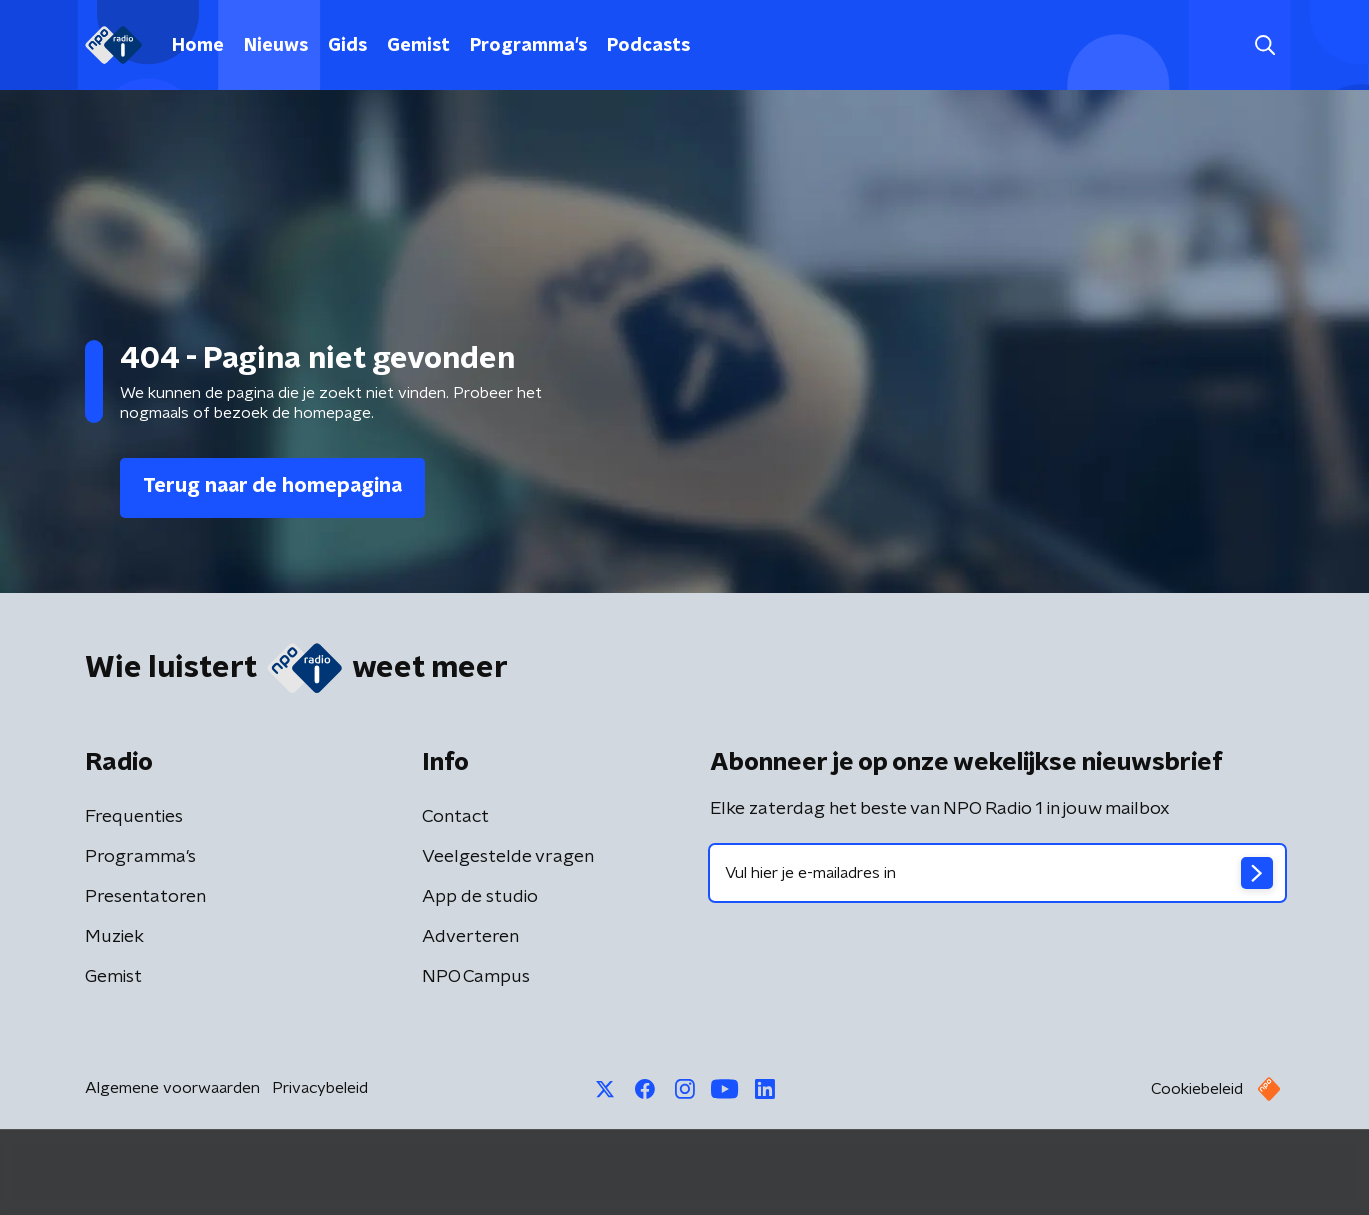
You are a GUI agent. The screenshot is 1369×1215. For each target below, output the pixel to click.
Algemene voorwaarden (172, 1088)
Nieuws (276, 46)
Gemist (418, 46)
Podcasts (648, 46)
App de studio (480, 897)
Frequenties (134, 817)
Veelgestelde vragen (508, 857)
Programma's (528, 46)
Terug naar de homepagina (272, 486)
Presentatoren (145, 897)
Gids (347, 46)
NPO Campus (476, 977)
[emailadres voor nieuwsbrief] (997, 873)
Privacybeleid (320, 1088)
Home (198, 46)
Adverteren (470, 937)
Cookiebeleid (1197, 1089)
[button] (1265, 45)
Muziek (114, 937)
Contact (455, 817)
